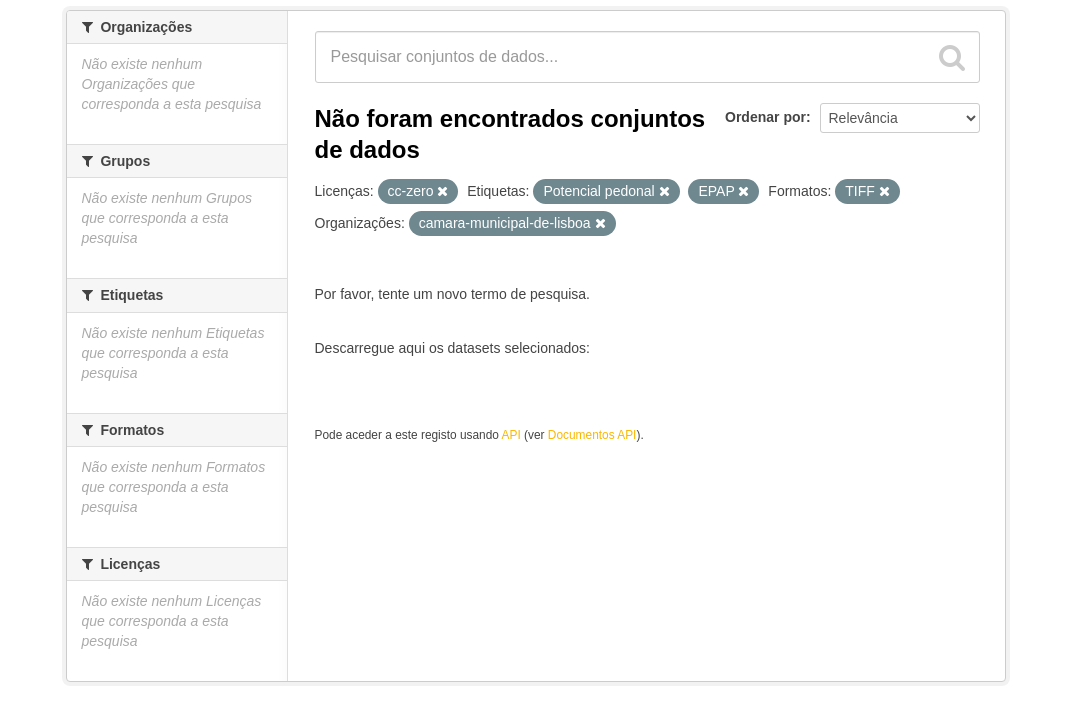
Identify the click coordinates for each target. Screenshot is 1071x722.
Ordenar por (765, 117)
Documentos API (592, 435)
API (511, 435)
